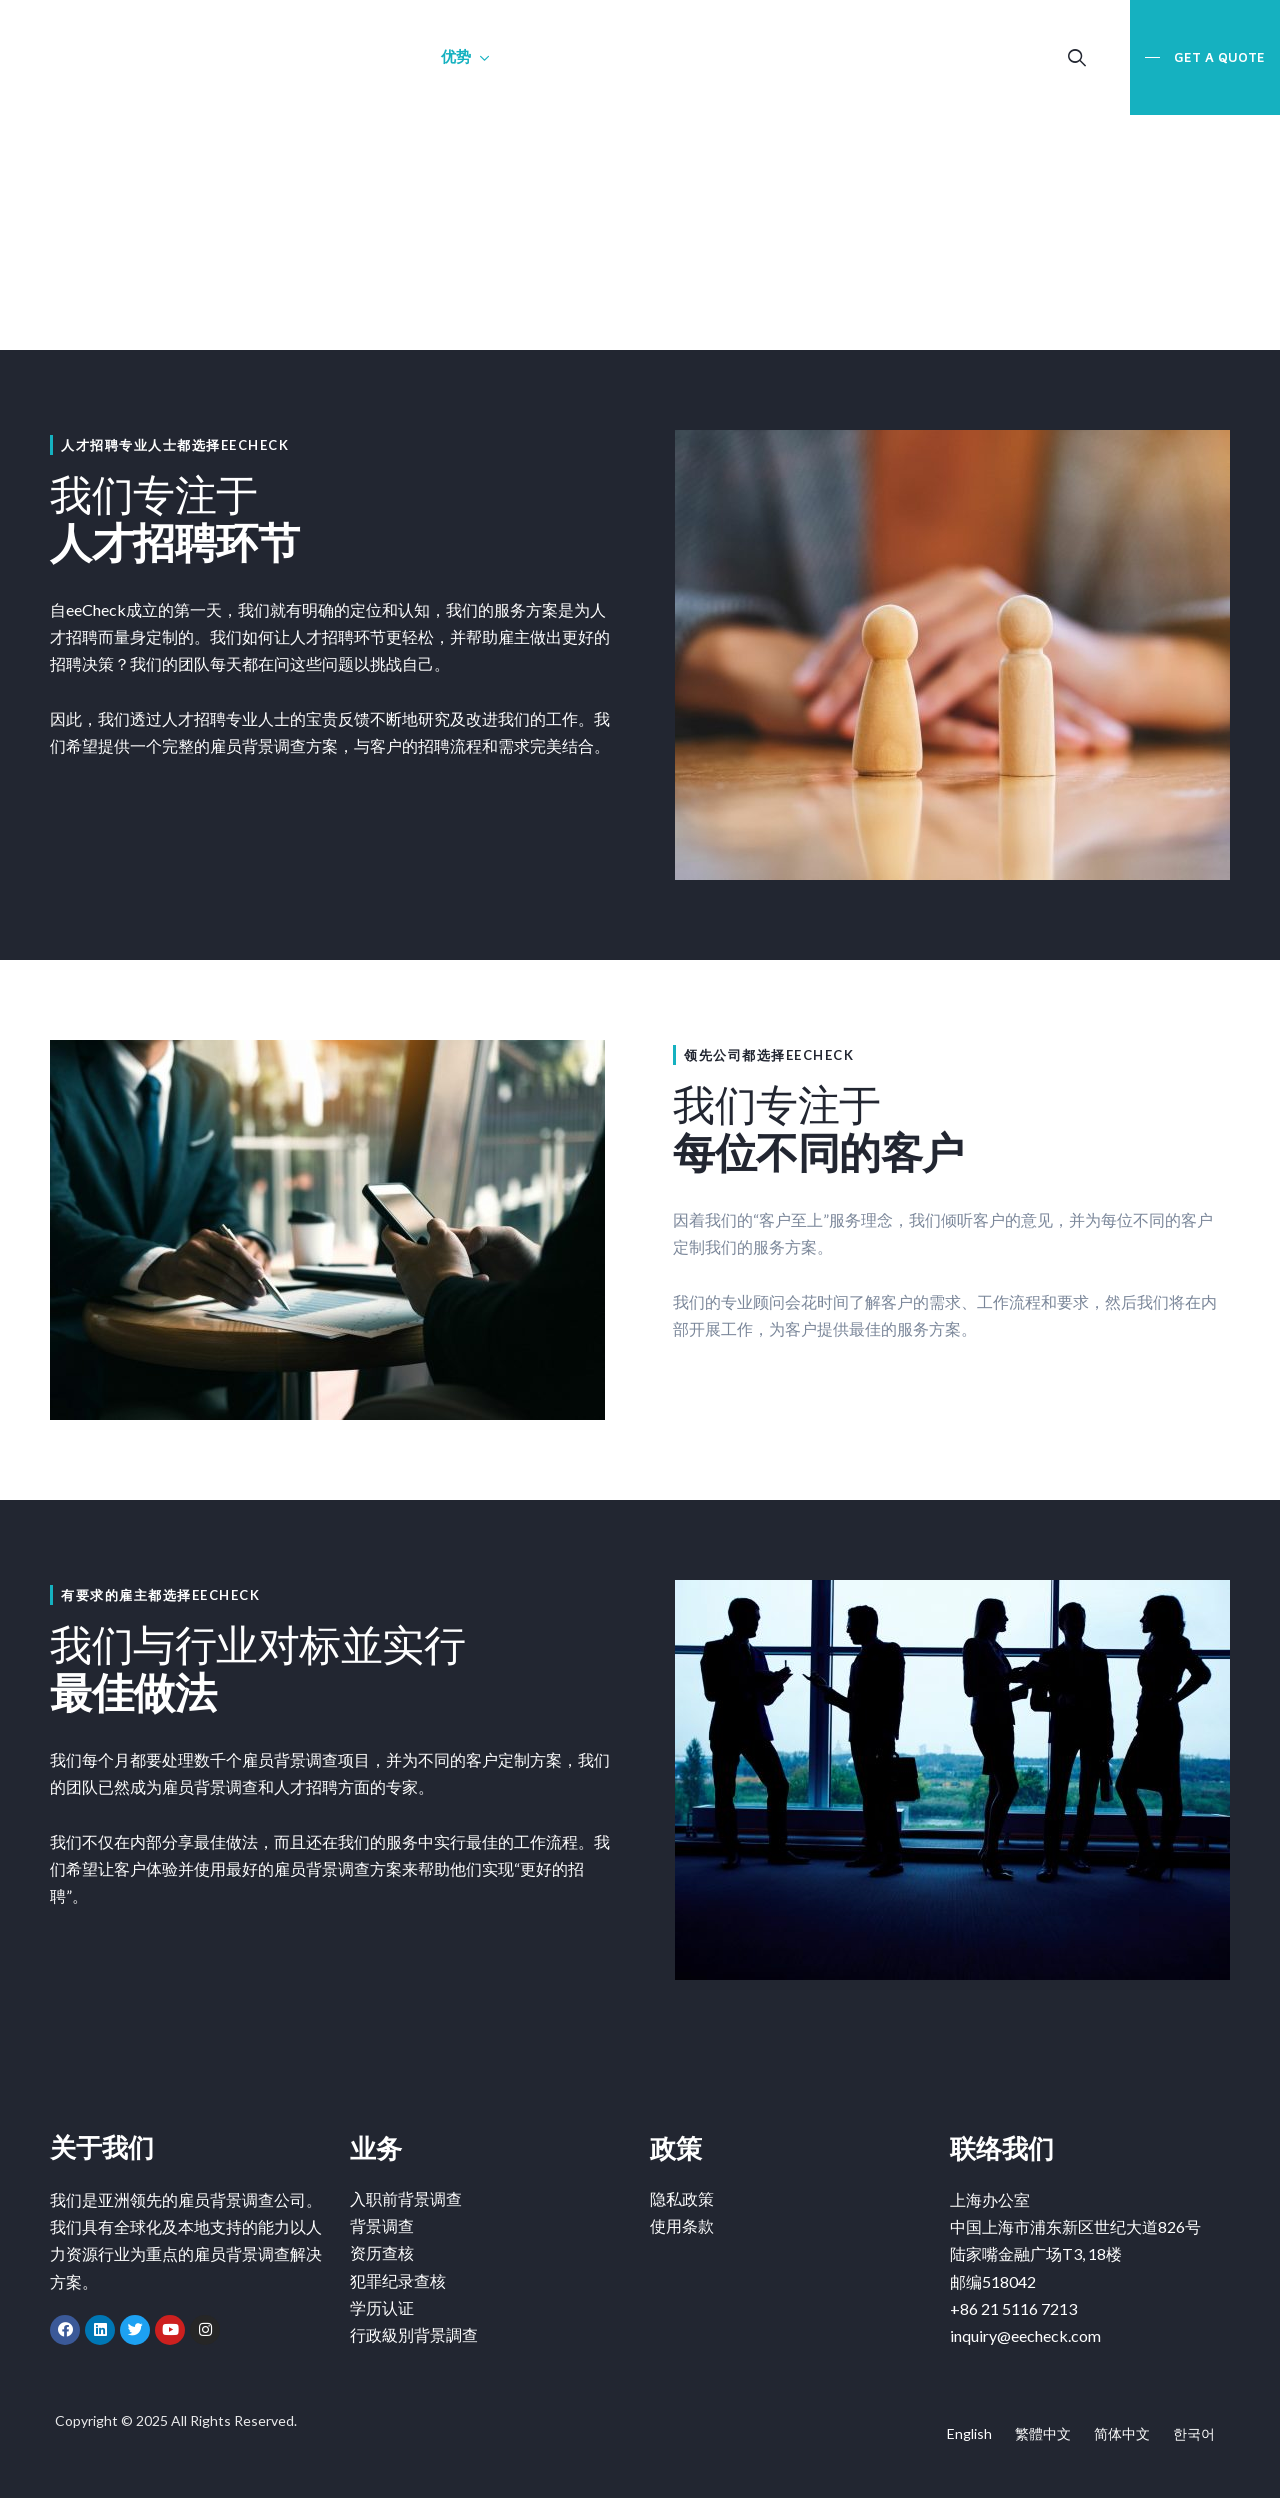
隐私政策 (682, 2199)
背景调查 (382, 2226)
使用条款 (682, 2226)
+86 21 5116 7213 (1013, 2308)
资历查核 (382, 2253)
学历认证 (382, 2308)
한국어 (1194, 2433)
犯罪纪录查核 (398, 2281)
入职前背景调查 (406, 2199)
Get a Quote (1217, 57)
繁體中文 (1043, 2433)
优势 (456, 56)
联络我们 (550, 56)
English (969, 2433)
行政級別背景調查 (414, 2335)
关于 (299, 56)
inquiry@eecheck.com (1025, 2335)
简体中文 (1122, 2433)
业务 (377, 56)
